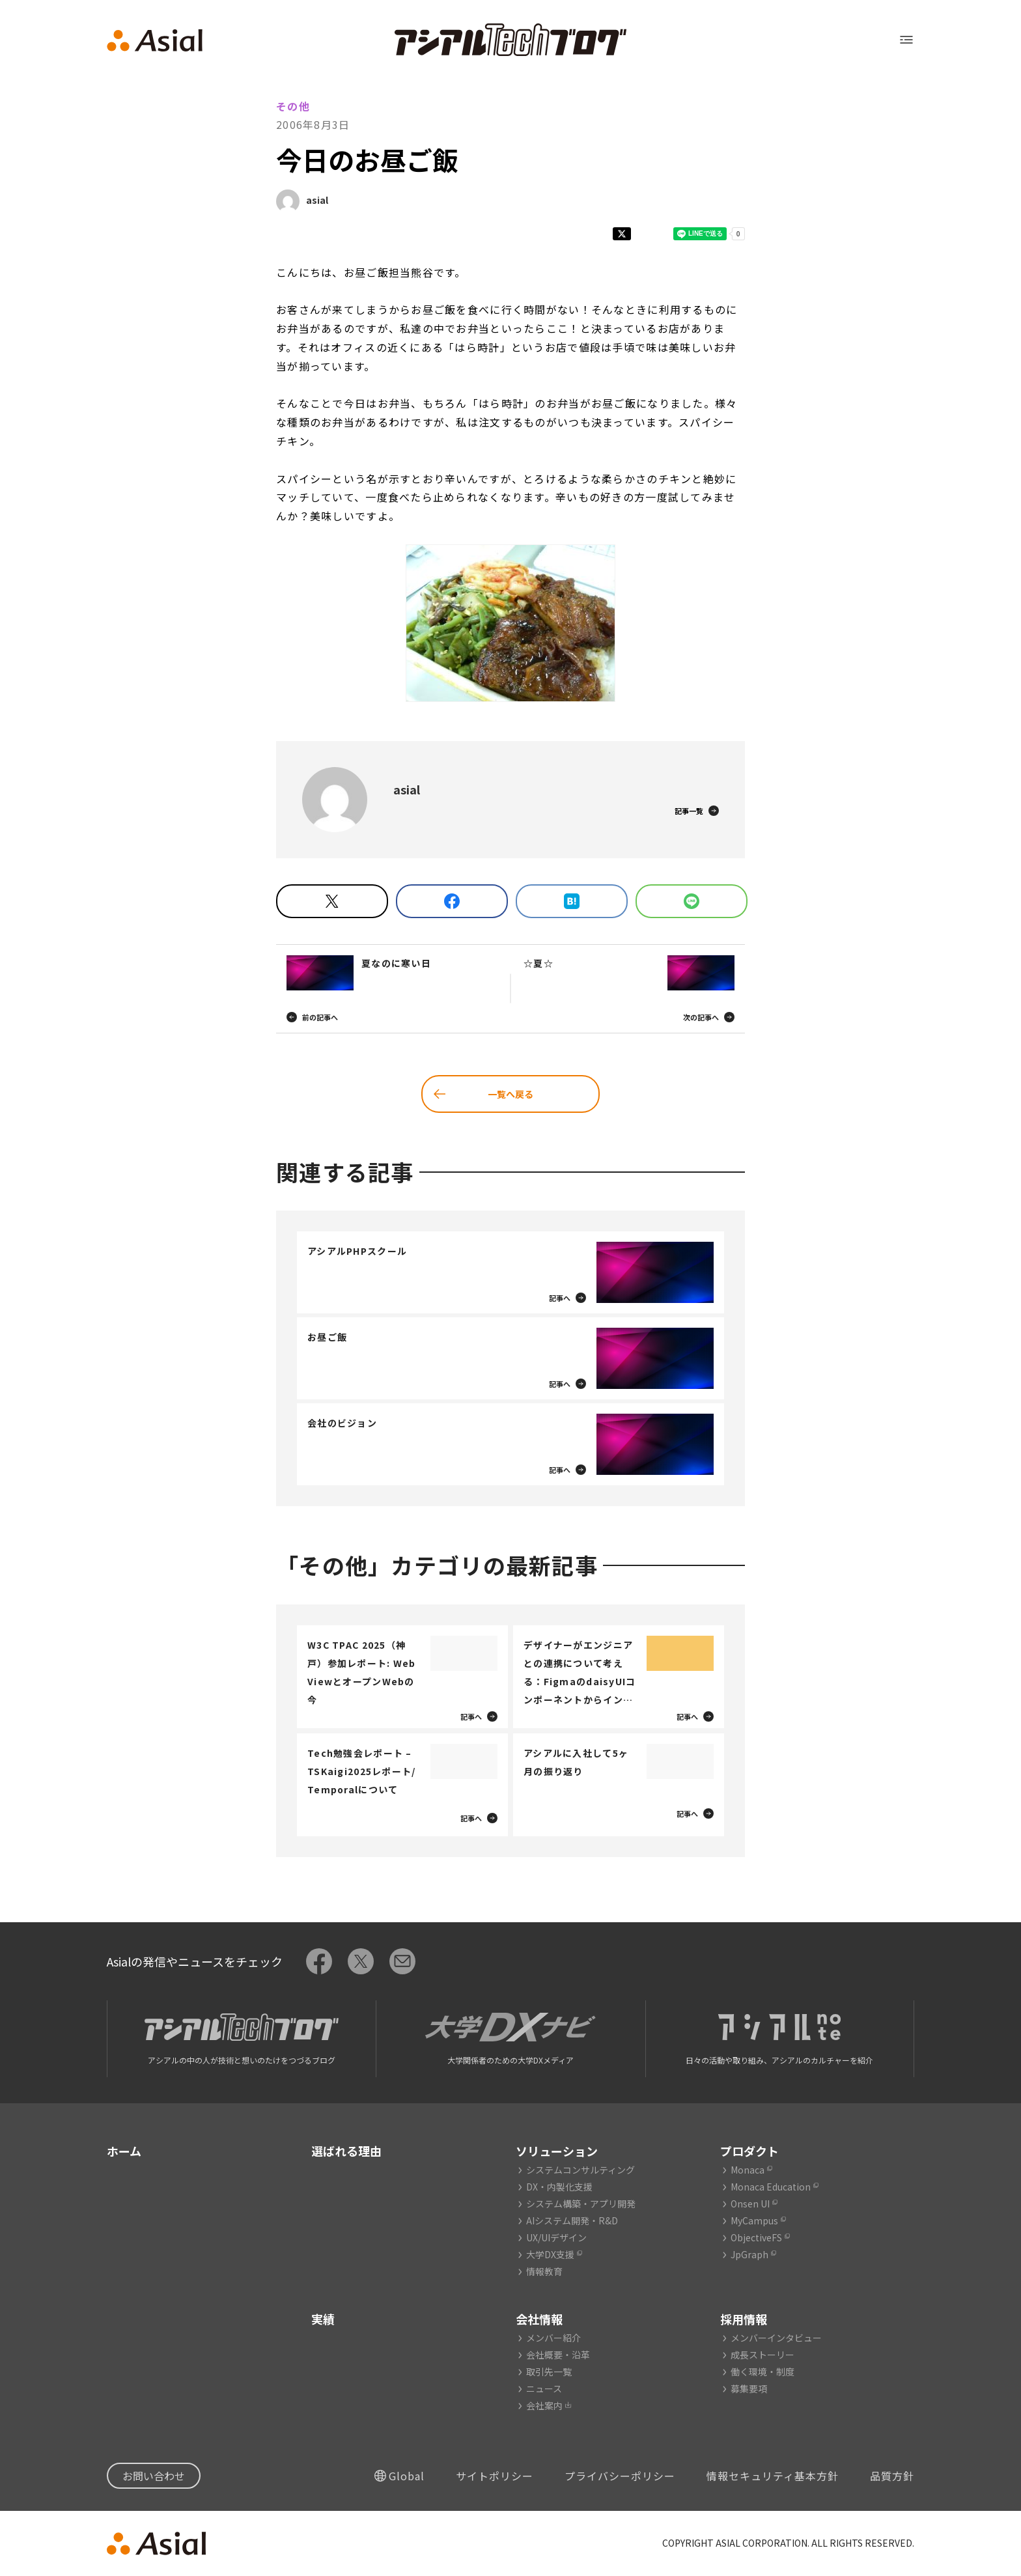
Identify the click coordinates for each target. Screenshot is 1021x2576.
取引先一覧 (549, 2371)
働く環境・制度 (762, 2371)
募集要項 (749, 2388)
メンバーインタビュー (776, 2337)
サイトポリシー (494, 2476)
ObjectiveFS (756, 2237)
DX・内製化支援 (559, 2186)
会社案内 (544, 2405)
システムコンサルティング (580, 2169)
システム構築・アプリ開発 (581, 2203)
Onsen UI (750, 2203)
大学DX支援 (550, 2254)
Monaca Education (771, 2186)
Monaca (747, 2169)
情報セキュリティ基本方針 (772, 2476)
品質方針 (892, 2476)
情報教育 (544, 2271)
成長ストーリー (762, 2354)
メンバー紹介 (553, 2337)
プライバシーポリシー (620, 2476)
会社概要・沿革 (558, 2354)
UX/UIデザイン (556, 2237)
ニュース (544, 2388)
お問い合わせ (153, 2476)
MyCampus (754, 2220)
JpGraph (749, 2254)
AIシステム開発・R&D (572, 2220)
